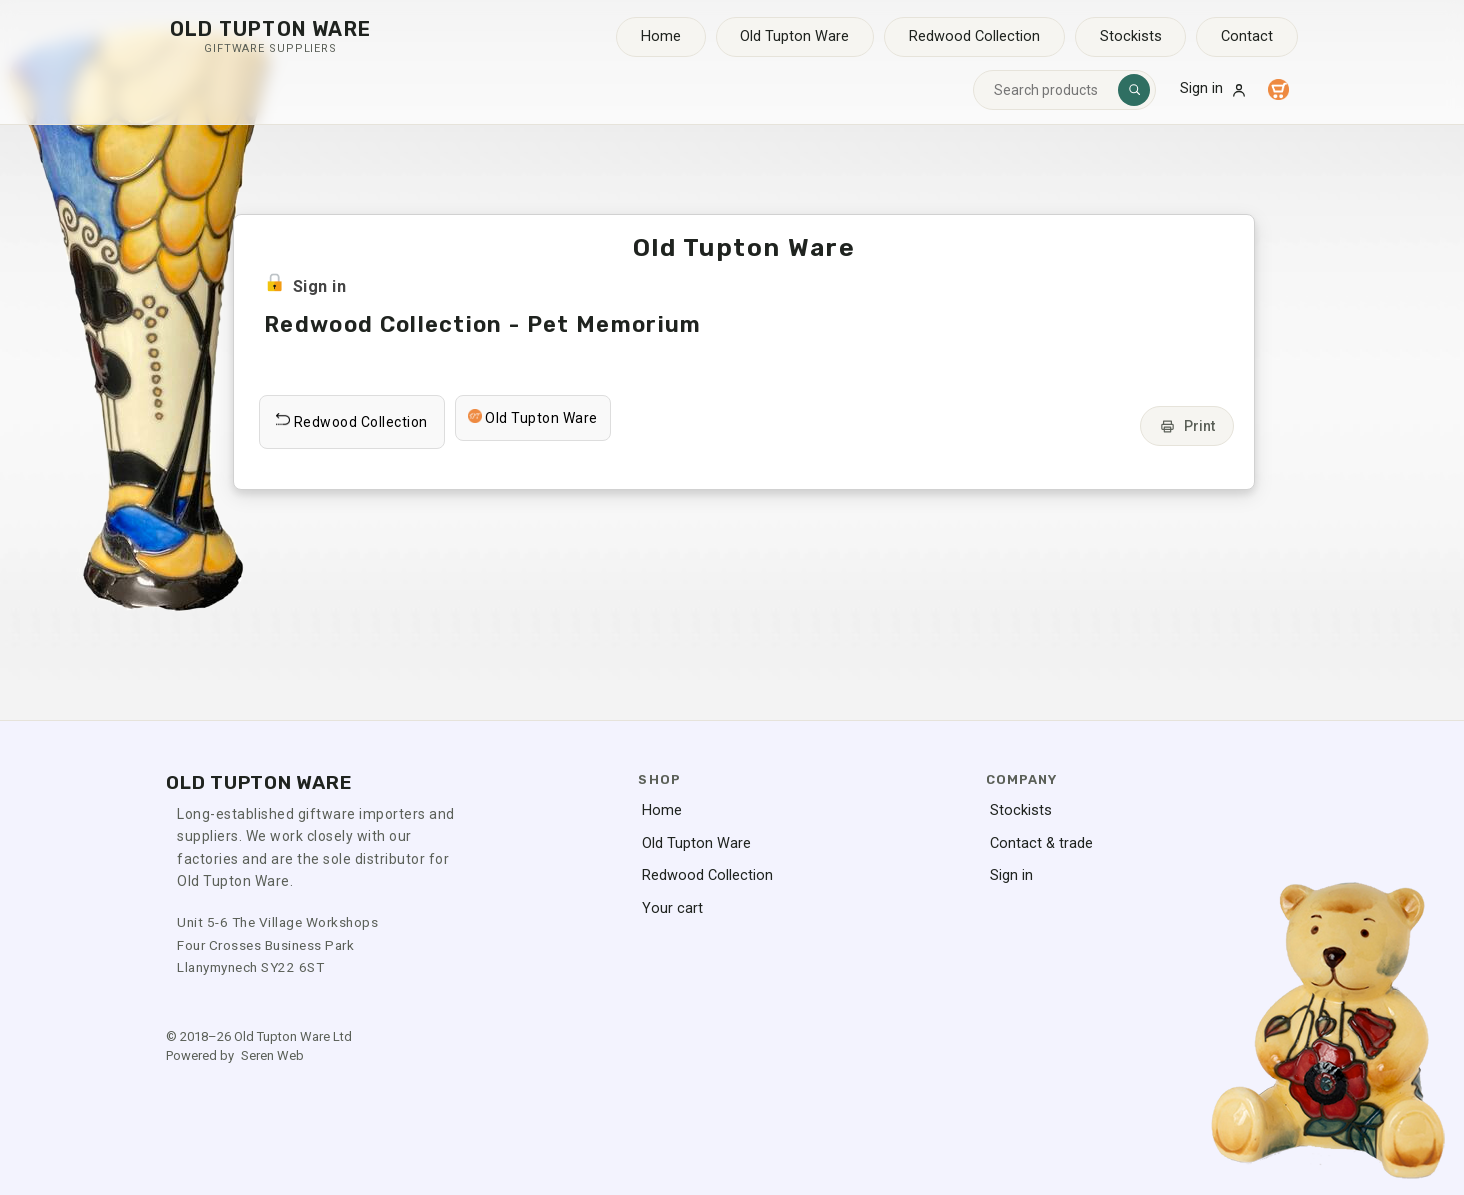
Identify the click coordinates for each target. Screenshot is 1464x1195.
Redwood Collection (974, 36)
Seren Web (272, 1055)
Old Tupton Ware (794, 36)
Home (661, 36)
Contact (1247, 36)
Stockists (1131, 36)
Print (1187, 426)
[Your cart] (1278, 90)
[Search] (1134, 90)
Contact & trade (1041, 843)
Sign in (1214, 89)
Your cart (672, 908)
